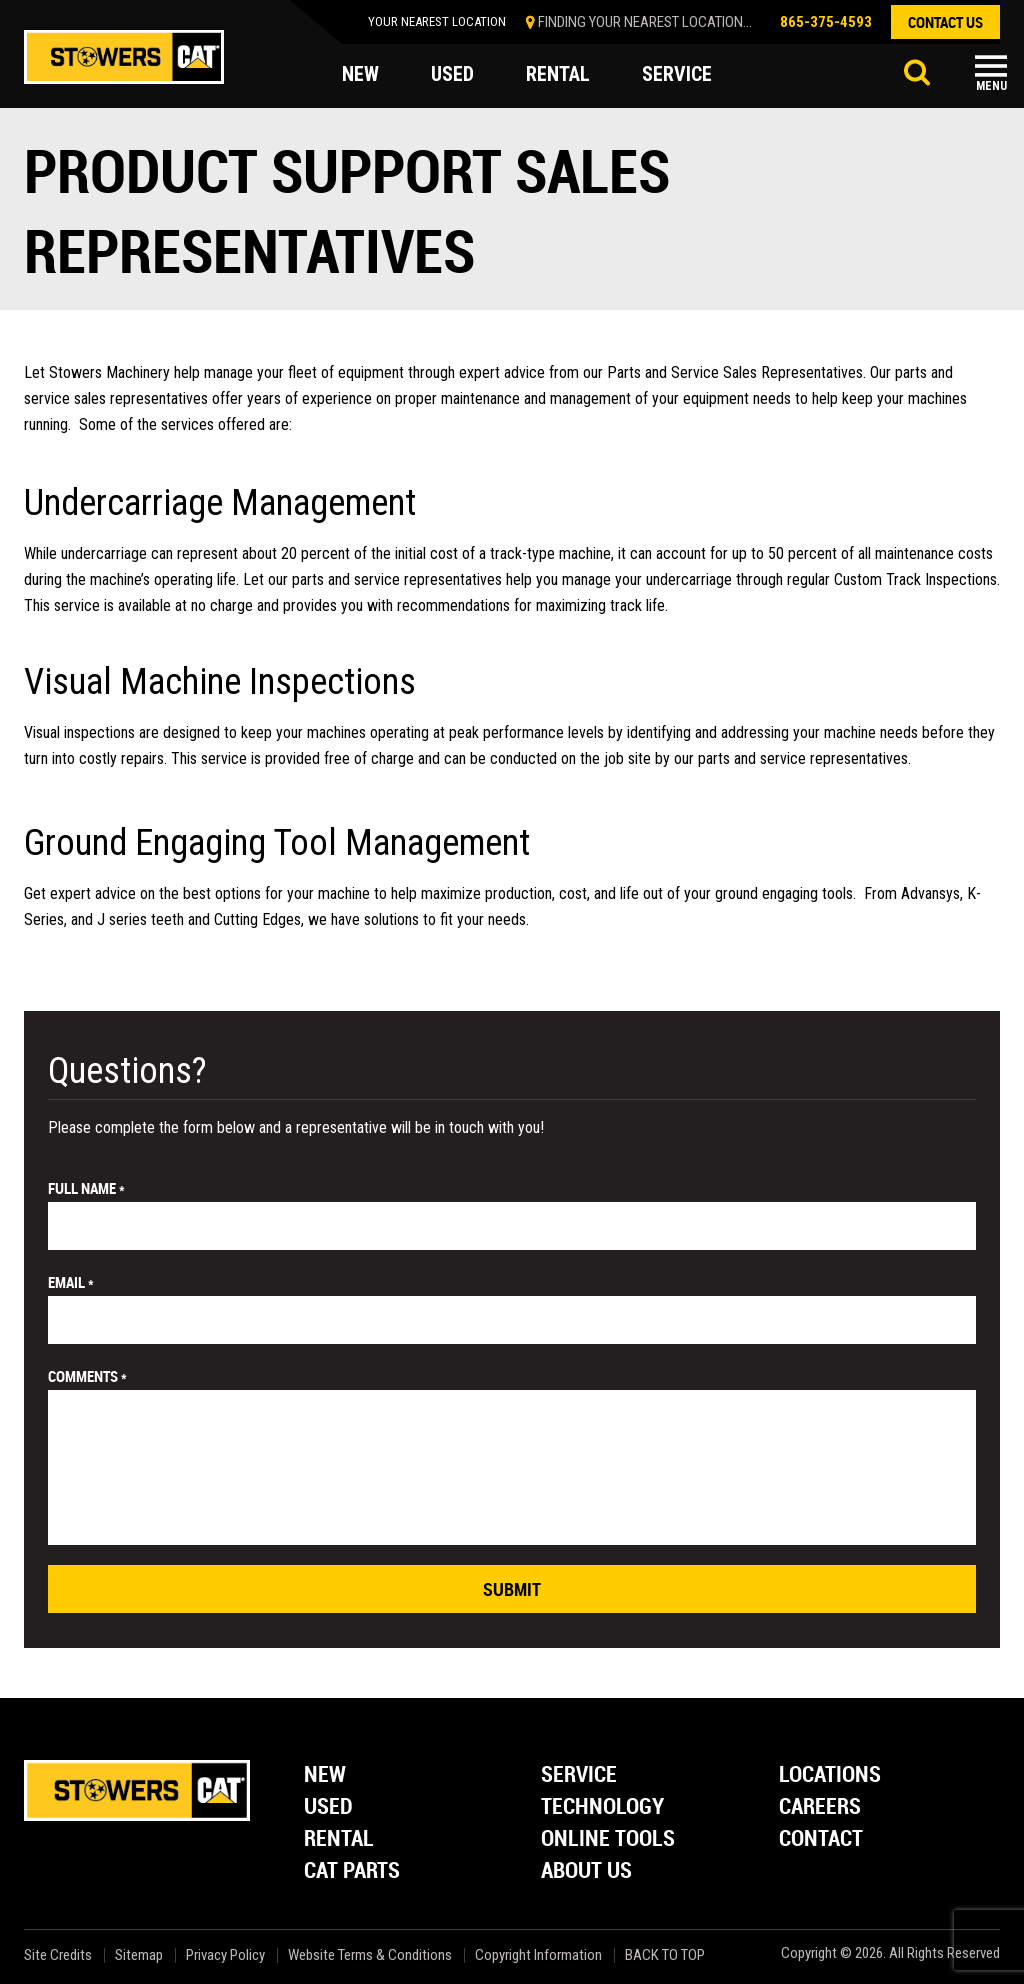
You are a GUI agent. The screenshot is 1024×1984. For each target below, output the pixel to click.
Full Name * (86, 1188)
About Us (586, 1871)
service (677, 74)
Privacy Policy (225, 1955)
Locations (830, 1775)
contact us (945, 22)
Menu (991, 86)
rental (558, 74)
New (325, 1775)
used (452, 74)
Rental (339, 1839)
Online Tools (608, 1839)
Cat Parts (352, 1871)
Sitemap (139, 1955)
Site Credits (58, 1955)
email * (71, 1282)
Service (579, 1775)
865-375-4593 (826, 22)
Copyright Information (538, 1955)
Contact (821, 1839)
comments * (87, 1376)
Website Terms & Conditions (370, 1955)
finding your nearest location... (645, 22)
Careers (820, 1807)
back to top (666, 1955)
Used (328, 1807)
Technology (602, 1807)
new (360, 74)
